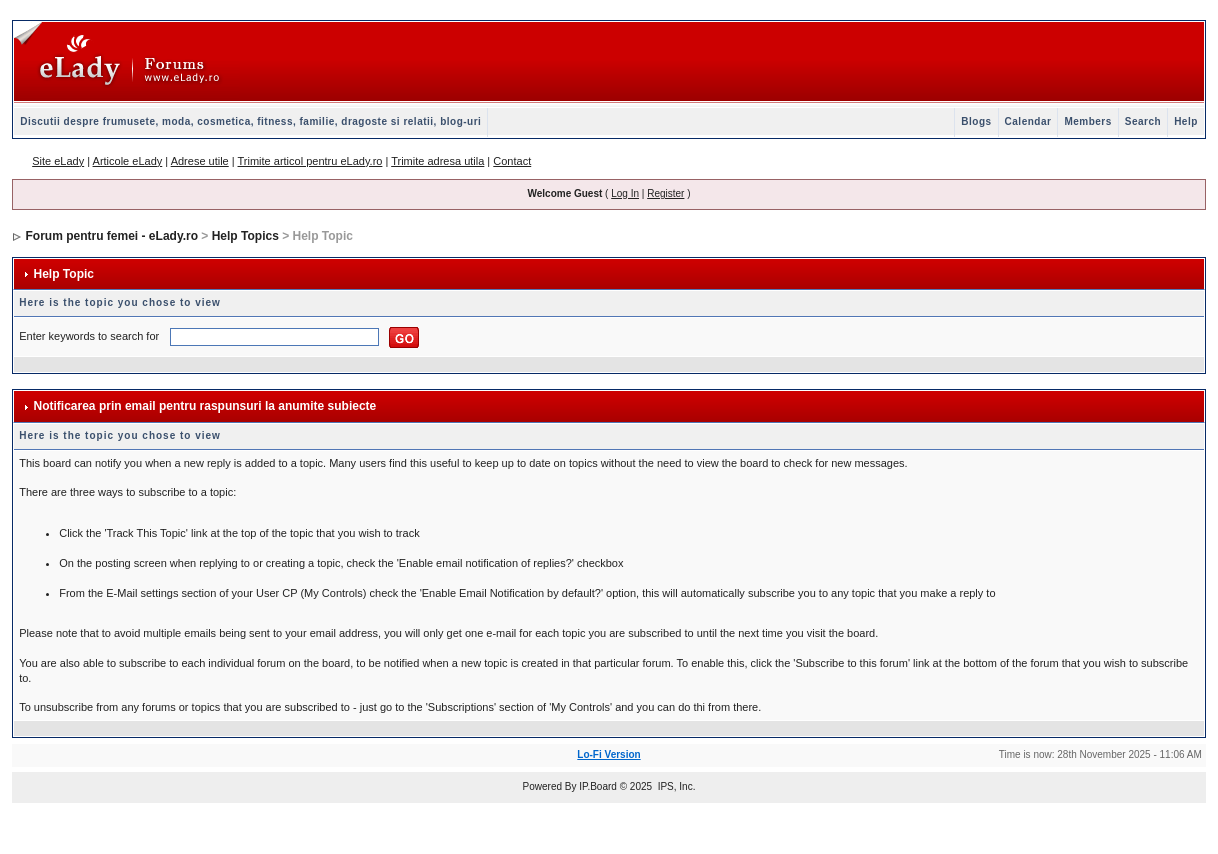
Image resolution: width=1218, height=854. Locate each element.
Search (1143, 121)
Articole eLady (128, 161)
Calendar (1028, 121)
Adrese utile (200, 161)
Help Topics (245, 236)
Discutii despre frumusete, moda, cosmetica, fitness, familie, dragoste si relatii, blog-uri (250, 121)
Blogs (976, 121)
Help (1186, 121)
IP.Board (598, 786)
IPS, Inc (675, 786)
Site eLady (58, 161)
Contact (512, 161)
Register (665, 193)
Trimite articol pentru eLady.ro (310, 161)
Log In (625, 193)
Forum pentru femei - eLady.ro (112, 236)
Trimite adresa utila (437, 161)
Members (1087, 121)
